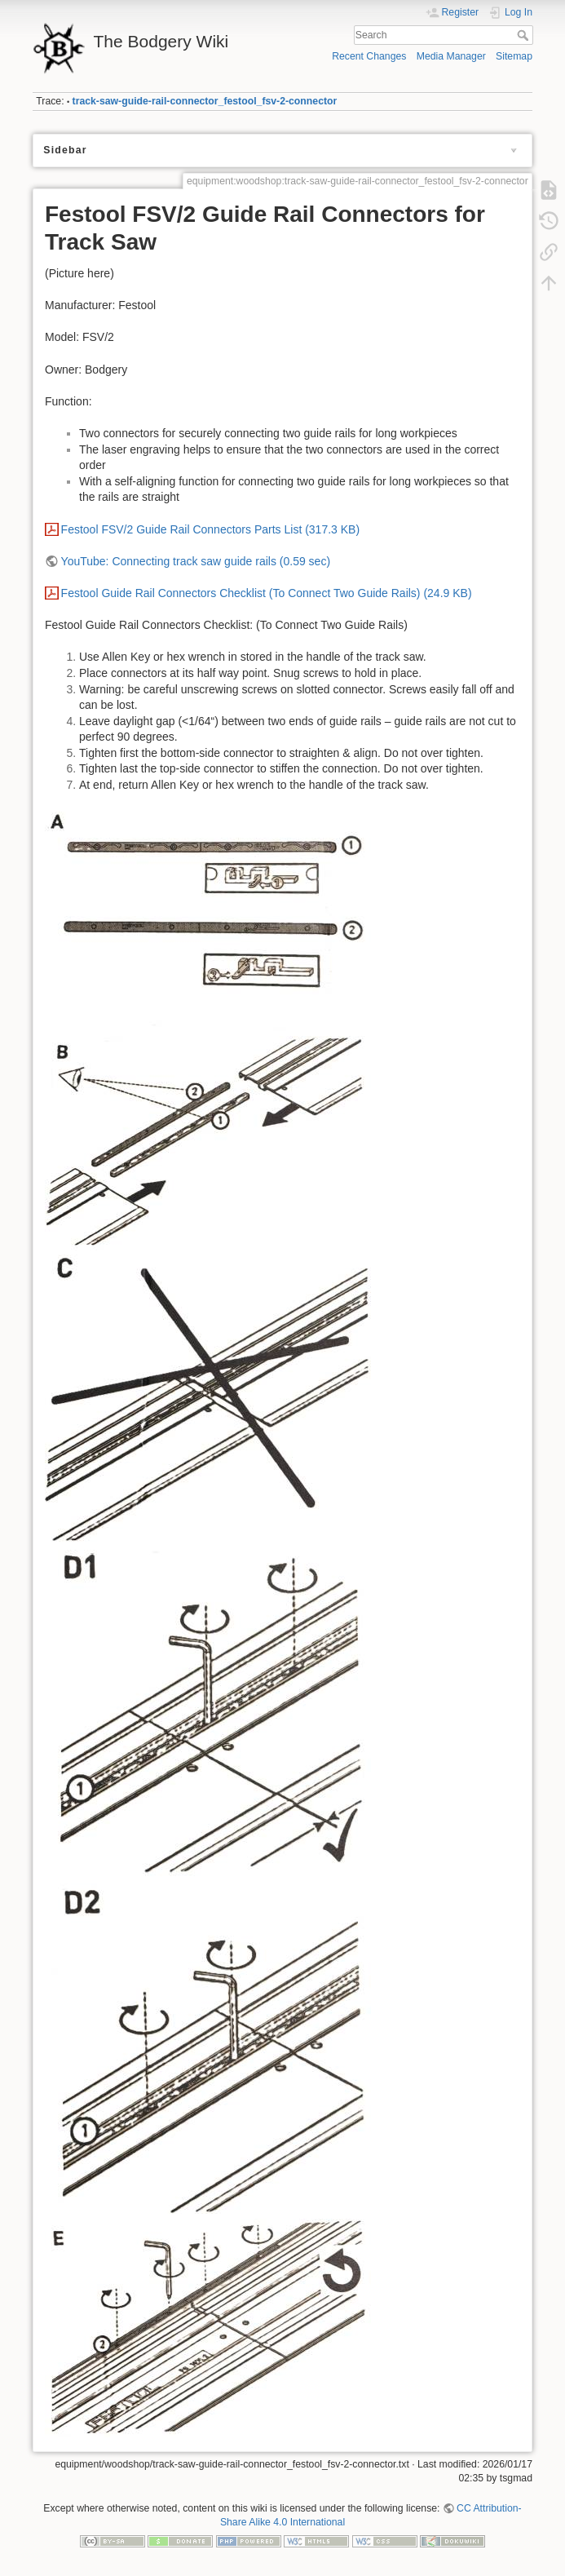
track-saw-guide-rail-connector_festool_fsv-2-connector (205, 101)
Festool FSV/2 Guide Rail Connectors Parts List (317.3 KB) (210, 529)
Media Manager (451, 56)
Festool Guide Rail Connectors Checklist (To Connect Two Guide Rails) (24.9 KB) (266, 593)
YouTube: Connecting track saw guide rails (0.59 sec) (195, 561)
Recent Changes (369, 56)
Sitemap (514, 56)
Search (524, 35)
